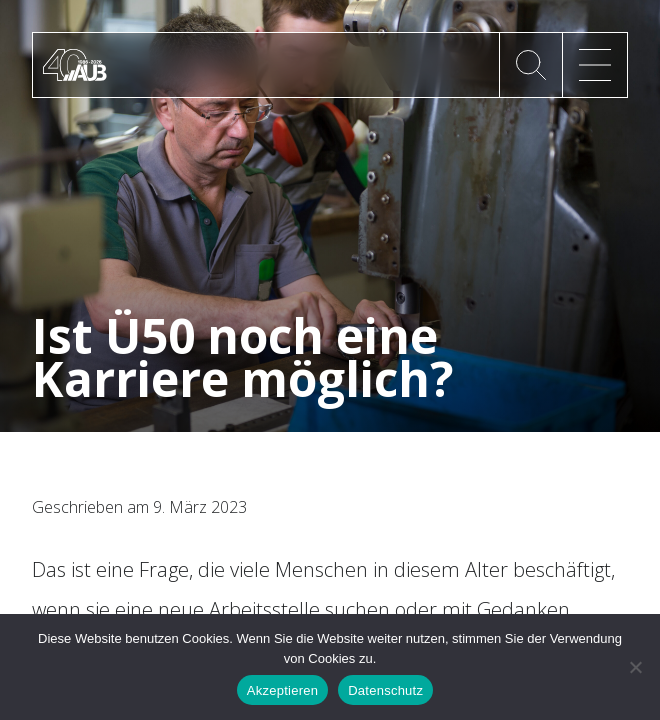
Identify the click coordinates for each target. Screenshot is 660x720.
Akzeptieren (282, 690)
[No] (635, 667)
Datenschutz (385, 690)
